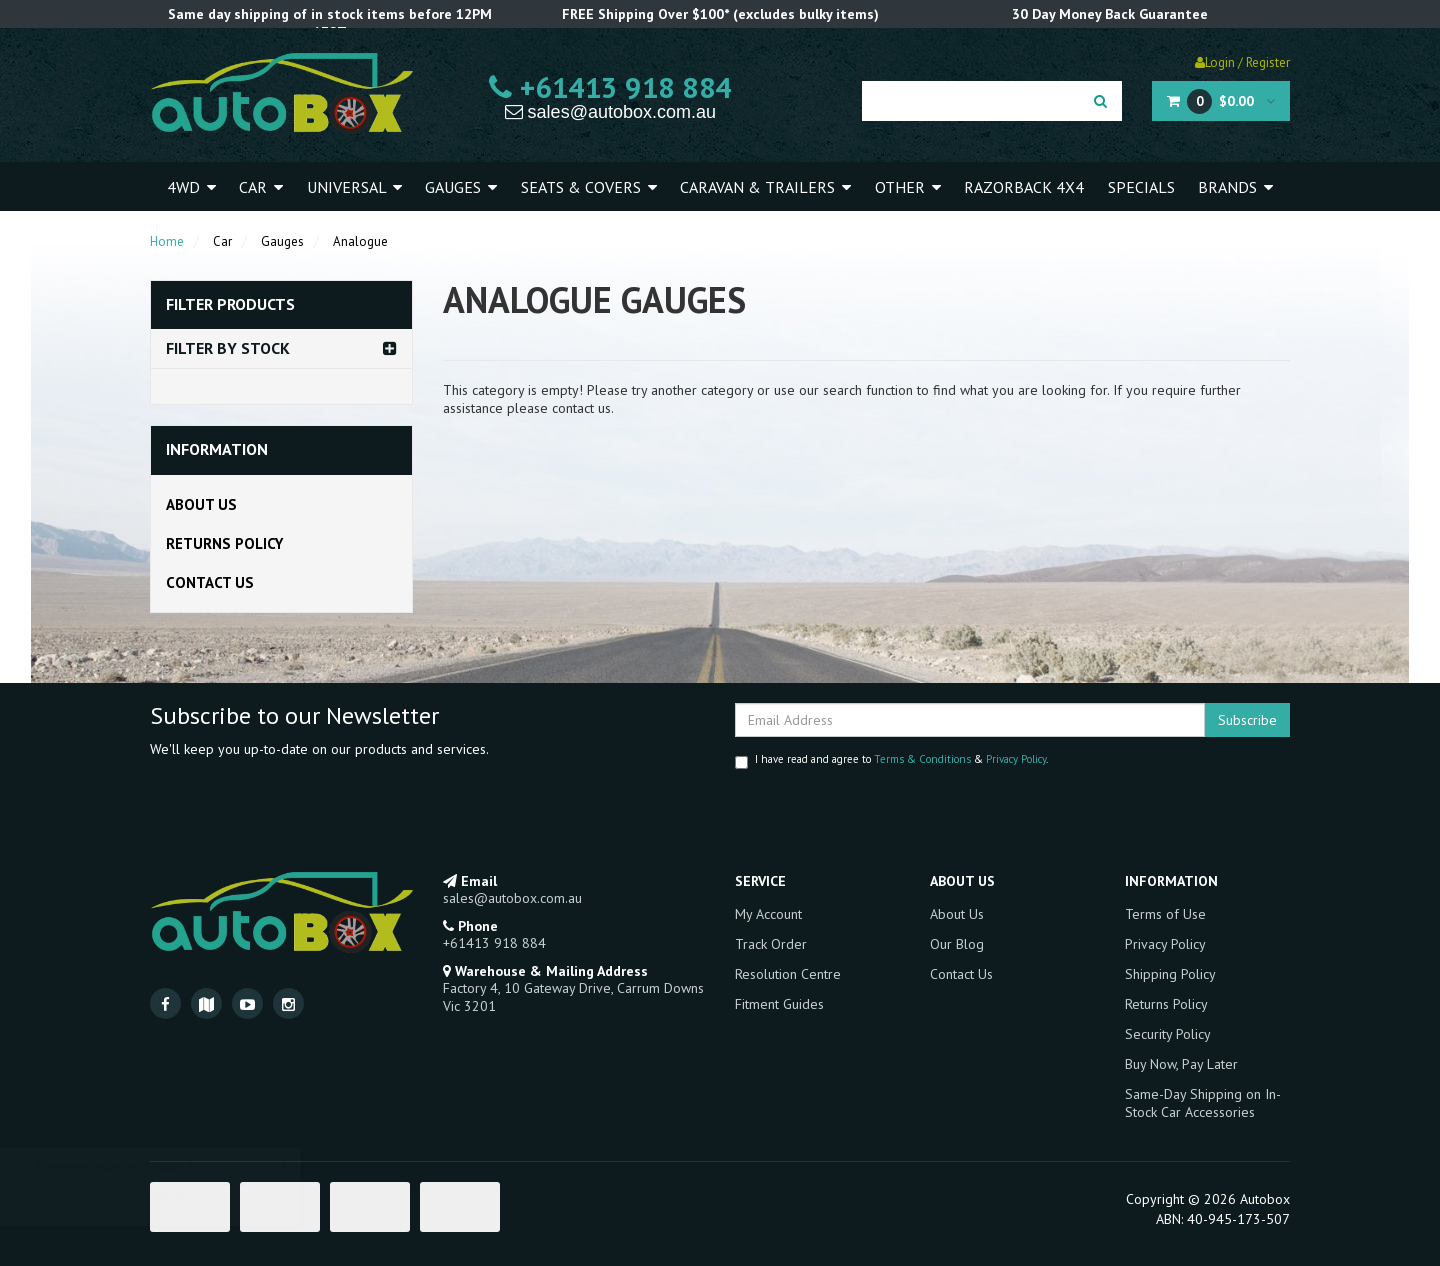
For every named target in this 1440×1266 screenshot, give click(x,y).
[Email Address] (970, 720)
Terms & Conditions (922, 759)
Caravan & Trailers (765, 187)
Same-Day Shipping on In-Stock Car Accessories (1203, 1103)
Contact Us (210, 582)
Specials (1141, 187)
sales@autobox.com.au (610, 112)
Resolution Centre (788, 974)
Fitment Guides (779, 1004)
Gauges (461, 187)
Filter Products (230, 305)
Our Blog (957, 944)
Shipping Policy (1170, 974)
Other (908, 187)
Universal (354, 187)
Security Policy (1168, 1034)
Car (261, 187)
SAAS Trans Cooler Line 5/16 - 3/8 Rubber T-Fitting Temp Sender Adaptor (172, 1188)
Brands (1235, 187)
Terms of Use (1165, 914)
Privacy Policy (1016, 759)
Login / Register (1242, 62)
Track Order (771, 944)
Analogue (360, 241)
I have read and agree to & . (891, 760)
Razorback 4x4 (1024, 187)
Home (167, 241)
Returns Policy (224, 543)
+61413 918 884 (610, 87)
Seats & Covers (589, 187)
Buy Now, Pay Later (1181, 1064)
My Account (768, 914)
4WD (191, 187)
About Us (201, 504)
